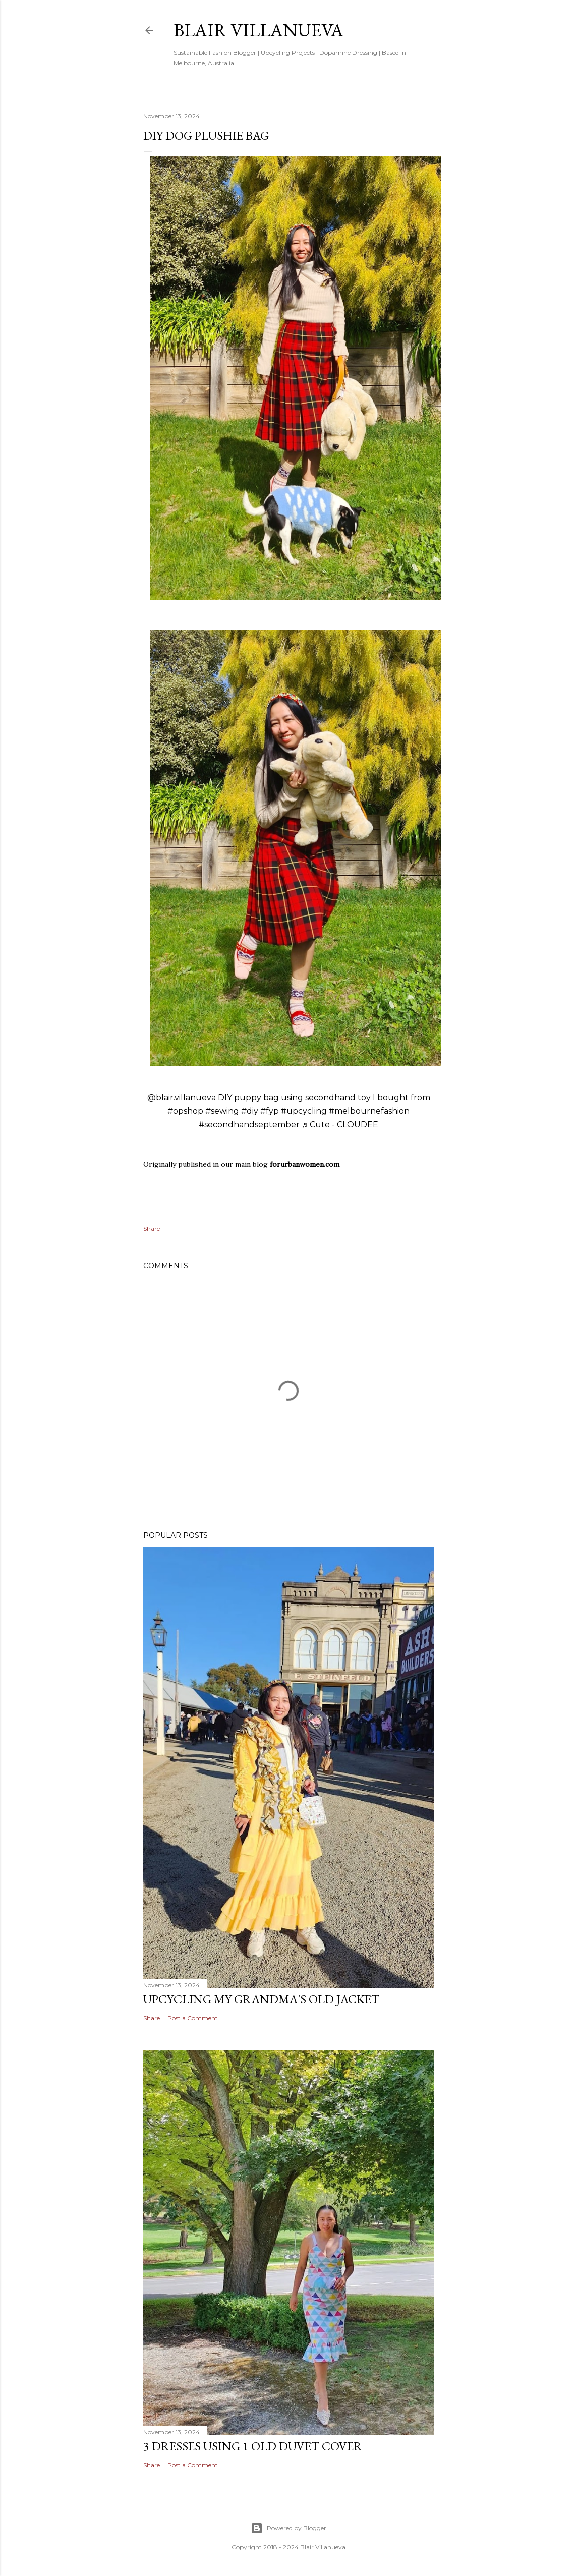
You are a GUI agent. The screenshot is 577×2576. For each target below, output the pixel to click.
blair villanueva (258, 30)
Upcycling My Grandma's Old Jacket (261, 1999)
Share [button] (151, 1228)
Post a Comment (192, 2018)
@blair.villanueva (181, 1097)
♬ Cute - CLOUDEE (340, 1124)
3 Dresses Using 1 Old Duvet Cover (252, 2446)
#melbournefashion (369, 1111)
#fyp (269, 1111)
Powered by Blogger (288, 2528)
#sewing (222, 1111)
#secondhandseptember (249, 1124)
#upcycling (304, 1111)
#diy (249, 1111)
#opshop (185, 1111)
